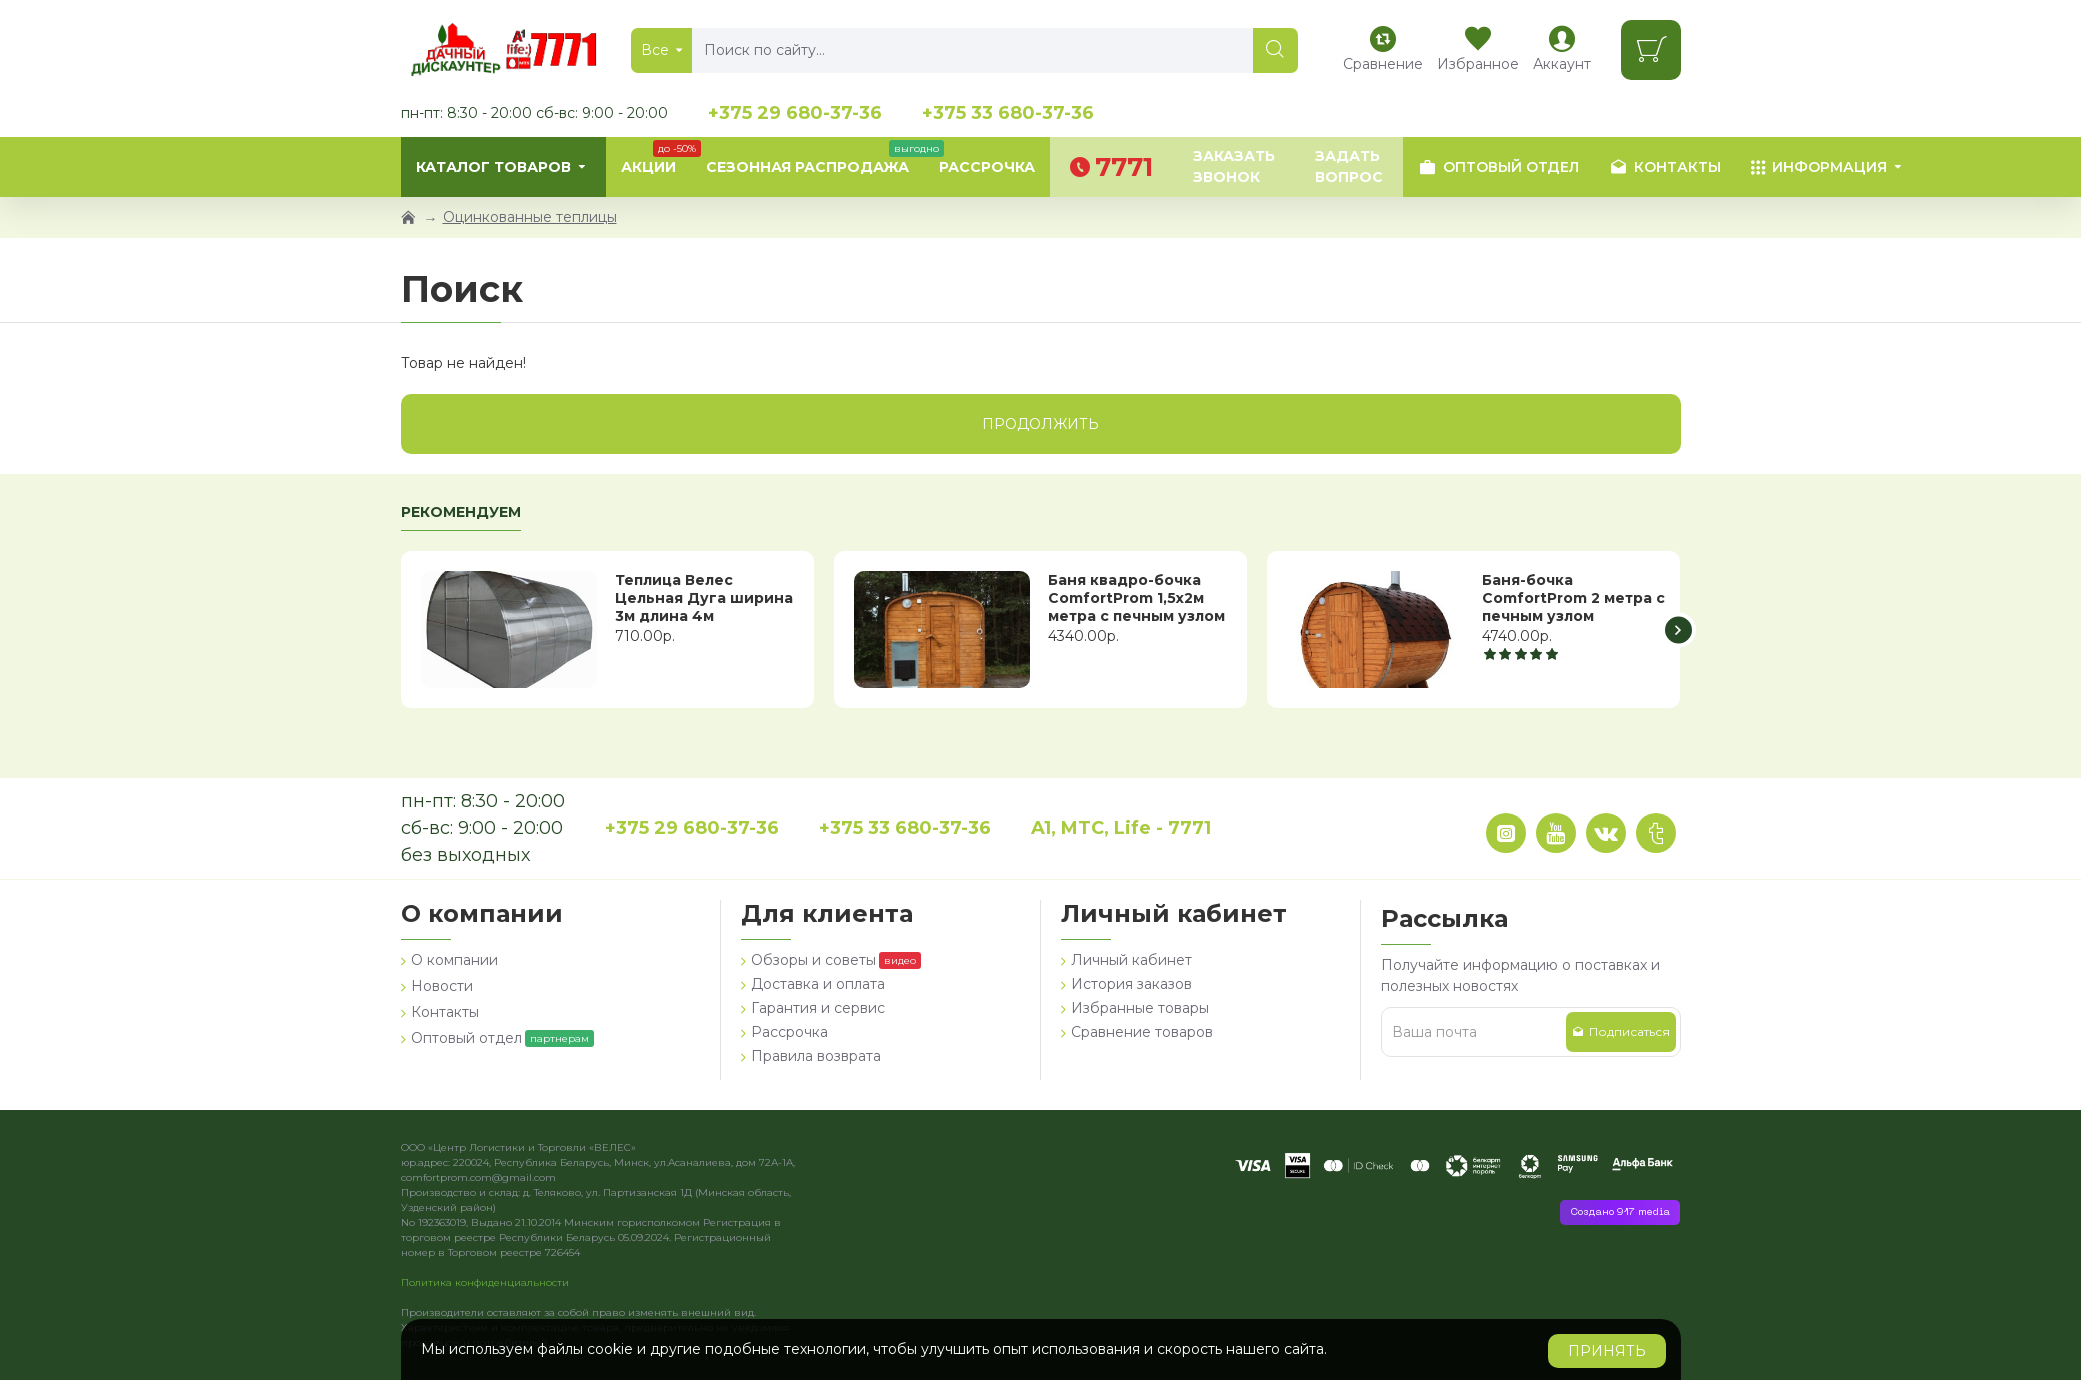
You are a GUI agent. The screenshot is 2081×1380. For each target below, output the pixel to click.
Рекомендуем (461, 512)
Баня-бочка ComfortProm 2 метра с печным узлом (1573, 598)
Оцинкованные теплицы (530, 217)
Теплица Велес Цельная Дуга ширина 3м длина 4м (704, 598)
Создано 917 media (1620, 1212)
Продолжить (1040, 424)
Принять (1607, 1351)
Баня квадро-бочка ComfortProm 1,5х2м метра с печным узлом (1136, 598)
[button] (1678, 629)
